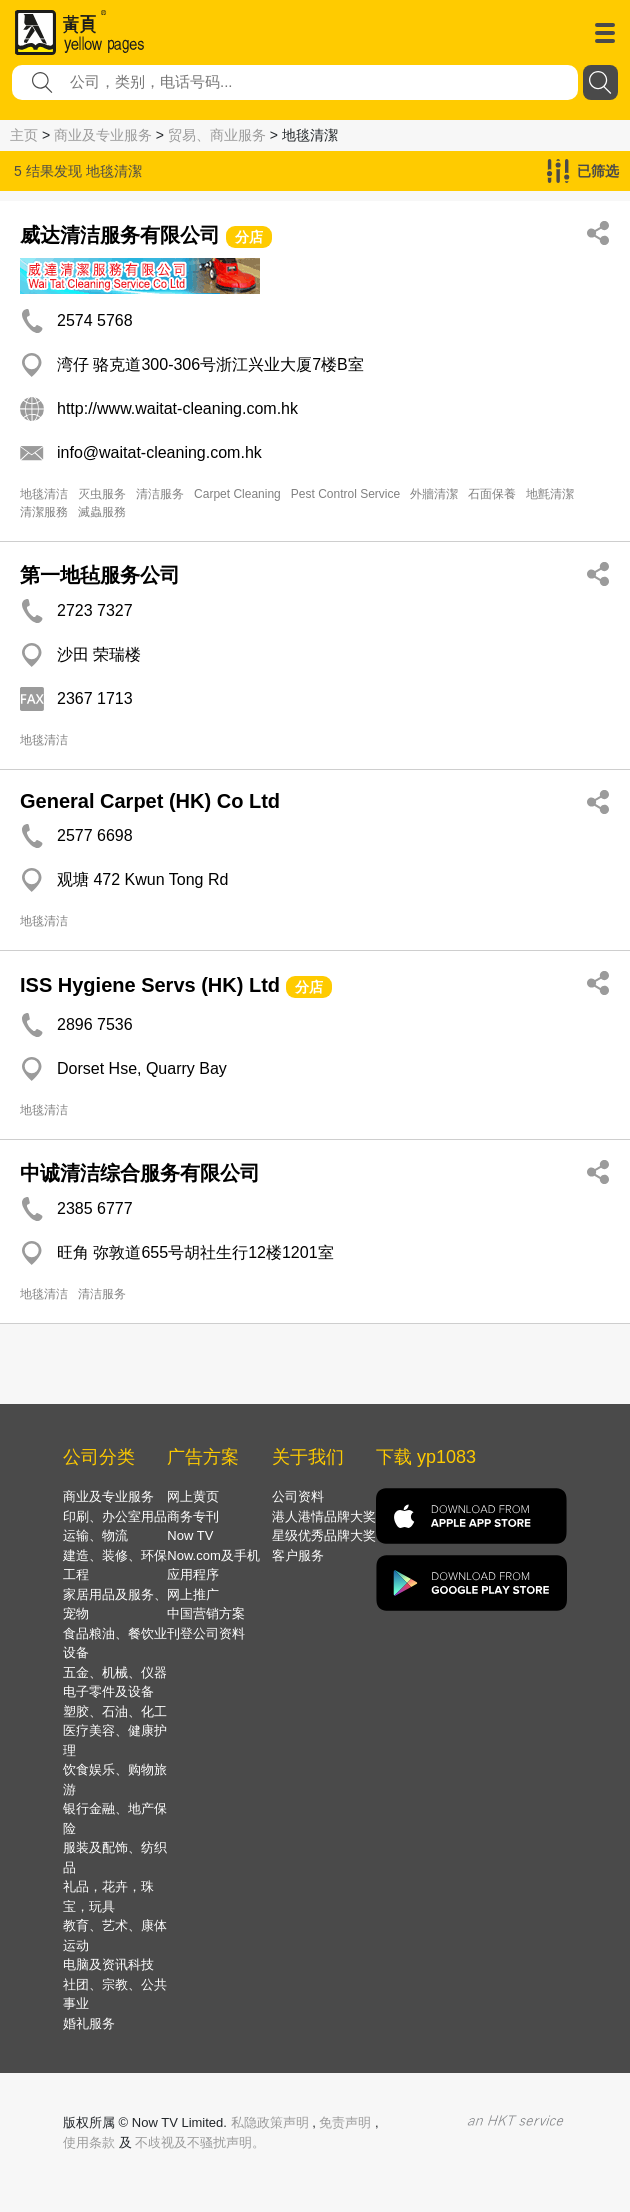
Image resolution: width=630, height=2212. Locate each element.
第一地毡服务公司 (100, 575)
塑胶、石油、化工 (115, 1711)
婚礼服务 (89, 2023)
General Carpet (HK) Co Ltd (150, 801)
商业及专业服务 (103, 135)
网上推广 (193, 1594)
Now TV (190, 1535)
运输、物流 (95, 1535)
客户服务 (298, 1555)
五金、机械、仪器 (115, 1672)
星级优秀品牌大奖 (324, 1535)
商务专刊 (193, 1516)
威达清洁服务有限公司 (120, 235)
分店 (249, 237)
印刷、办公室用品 (115, 1516)
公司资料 (298, 1496)
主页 (24, 135)
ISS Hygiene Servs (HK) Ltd (150, 985)
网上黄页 (193, 1496)
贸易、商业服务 (217, 135)
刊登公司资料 (206, 1633)
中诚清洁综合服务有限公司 (140, 1173)
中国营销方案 (206, 1613)
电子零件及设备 (108, 1691)
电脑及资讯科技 (108, 1964)
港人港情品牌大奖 (324, 1516)
